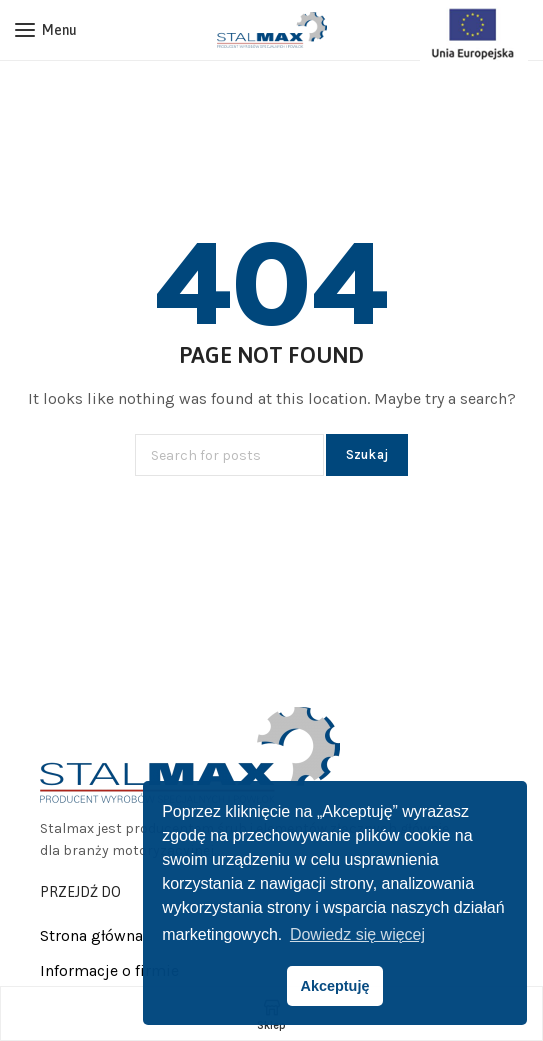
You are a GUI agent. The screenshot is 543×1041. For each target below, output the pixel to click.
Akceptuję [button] (335, 986)
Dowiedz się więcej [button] (357, 934)
